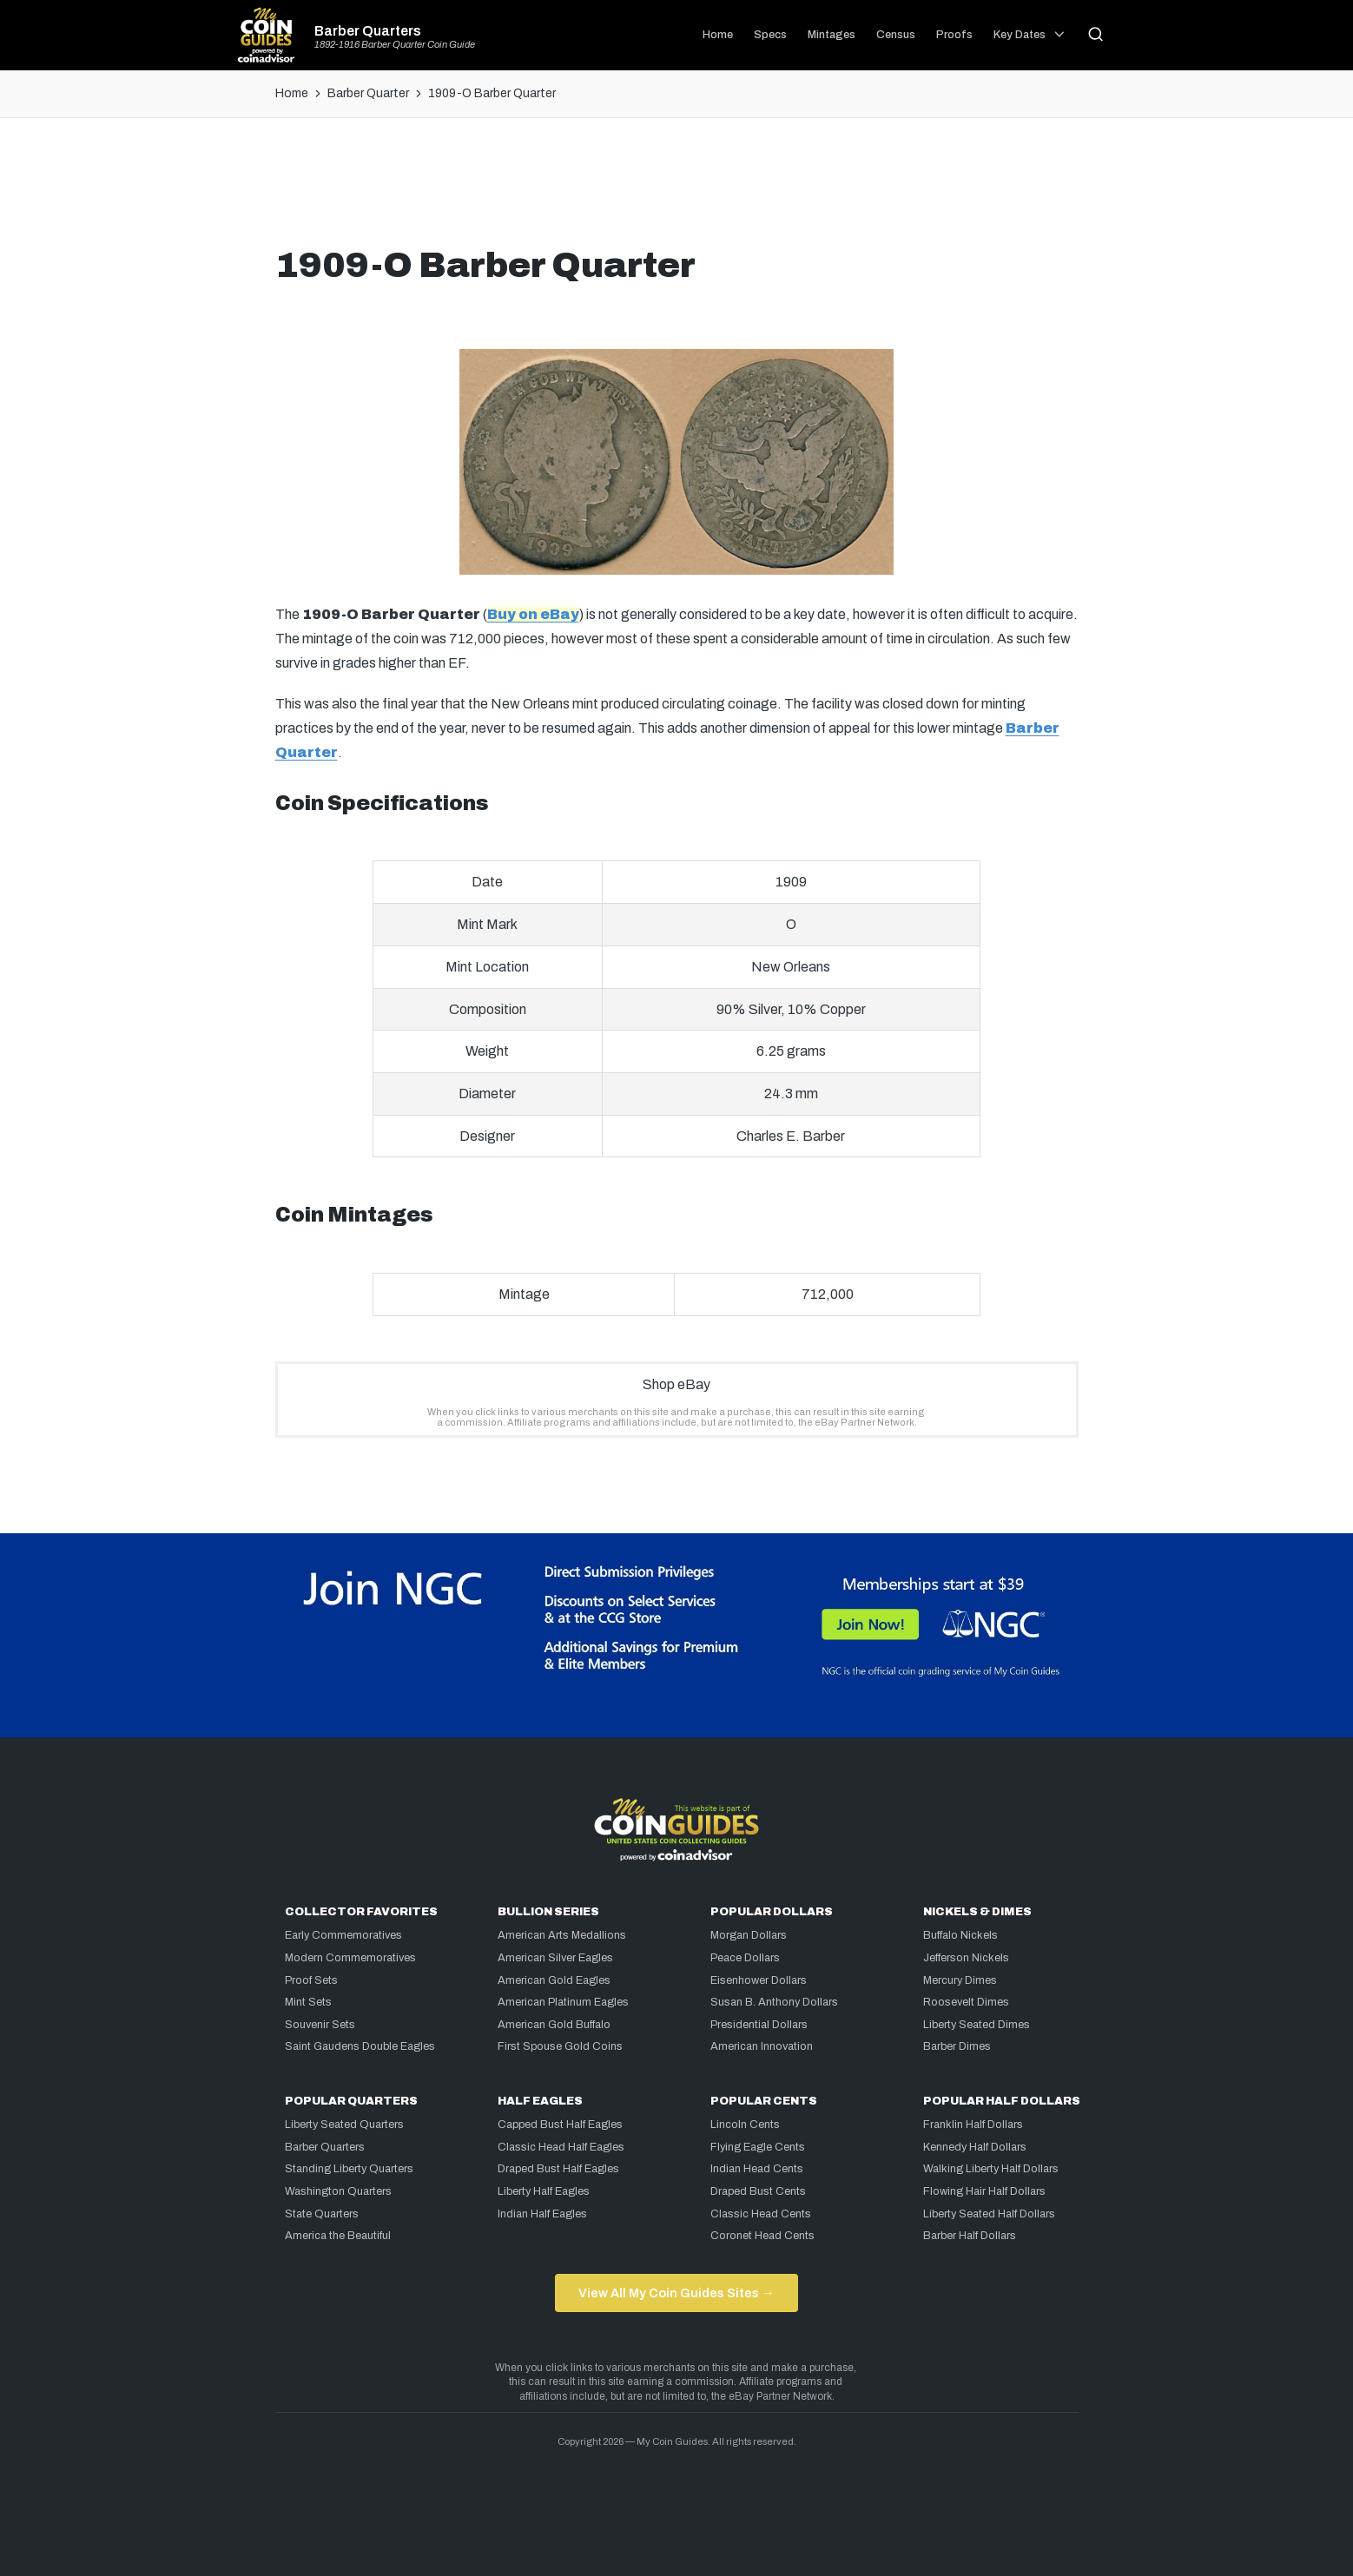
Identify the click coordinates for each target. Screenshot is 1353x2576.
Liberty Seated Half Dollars (989, 2214)
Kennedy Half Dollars (974, 2147)
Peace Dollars (745, 1958)
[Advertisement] (676, 188)
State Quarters (322, 2214)
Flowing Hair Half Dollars (984, 2191)
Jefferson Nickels (966, 1958)
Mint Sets (308, 2002)
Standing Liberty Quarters (349, 2169)
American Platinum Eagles (563, 2002)
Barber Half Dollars (969, 2236)
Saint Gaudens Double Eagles (360, 2046)
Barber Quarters (367, 31)
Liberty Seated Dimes (976, 2025)
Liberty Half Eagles (544, 2191)
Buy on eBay (533, 614)
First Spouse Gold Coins (560, 2046)
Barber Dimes (957, 2046)
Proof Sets (311, 1980)
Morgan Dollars (748, 1935)
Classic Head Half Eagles (561, 2147)
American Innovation (761, 2046)
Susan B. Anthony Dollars (774, 2002)
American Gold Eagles (554, 1980)
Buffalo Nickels (960, 1935)
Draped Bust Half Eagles (558, 2169)
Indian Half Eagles (542, 2214)
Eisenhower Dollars (758, 1980)
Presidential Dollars (759, 2025)
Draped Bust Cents (758, 2191)
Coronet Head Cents (762, 2236)
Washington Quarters (338, 2191)
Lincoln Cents (745, 2124)
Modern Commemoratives (350, 1958)
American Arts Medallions (562, 1935)
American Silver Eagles (555, 1958)
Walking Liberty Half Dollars (991, 2169)
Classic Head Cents (760, 2214)
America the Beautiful (338, 2236)
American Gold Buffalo (554, 2025)
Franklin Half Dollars (973, 2124)
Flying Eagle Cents (757, 2147)
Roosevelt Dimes (966, 2002)
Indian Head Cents (756, 2169)
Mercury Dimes (960, 1980)
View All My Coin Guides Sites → (676, 2293)
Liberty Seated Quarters (344, 2124)
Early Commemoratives (343, 1935)
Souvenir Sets (320, 2025)
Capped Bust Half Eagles (560, 2124)
